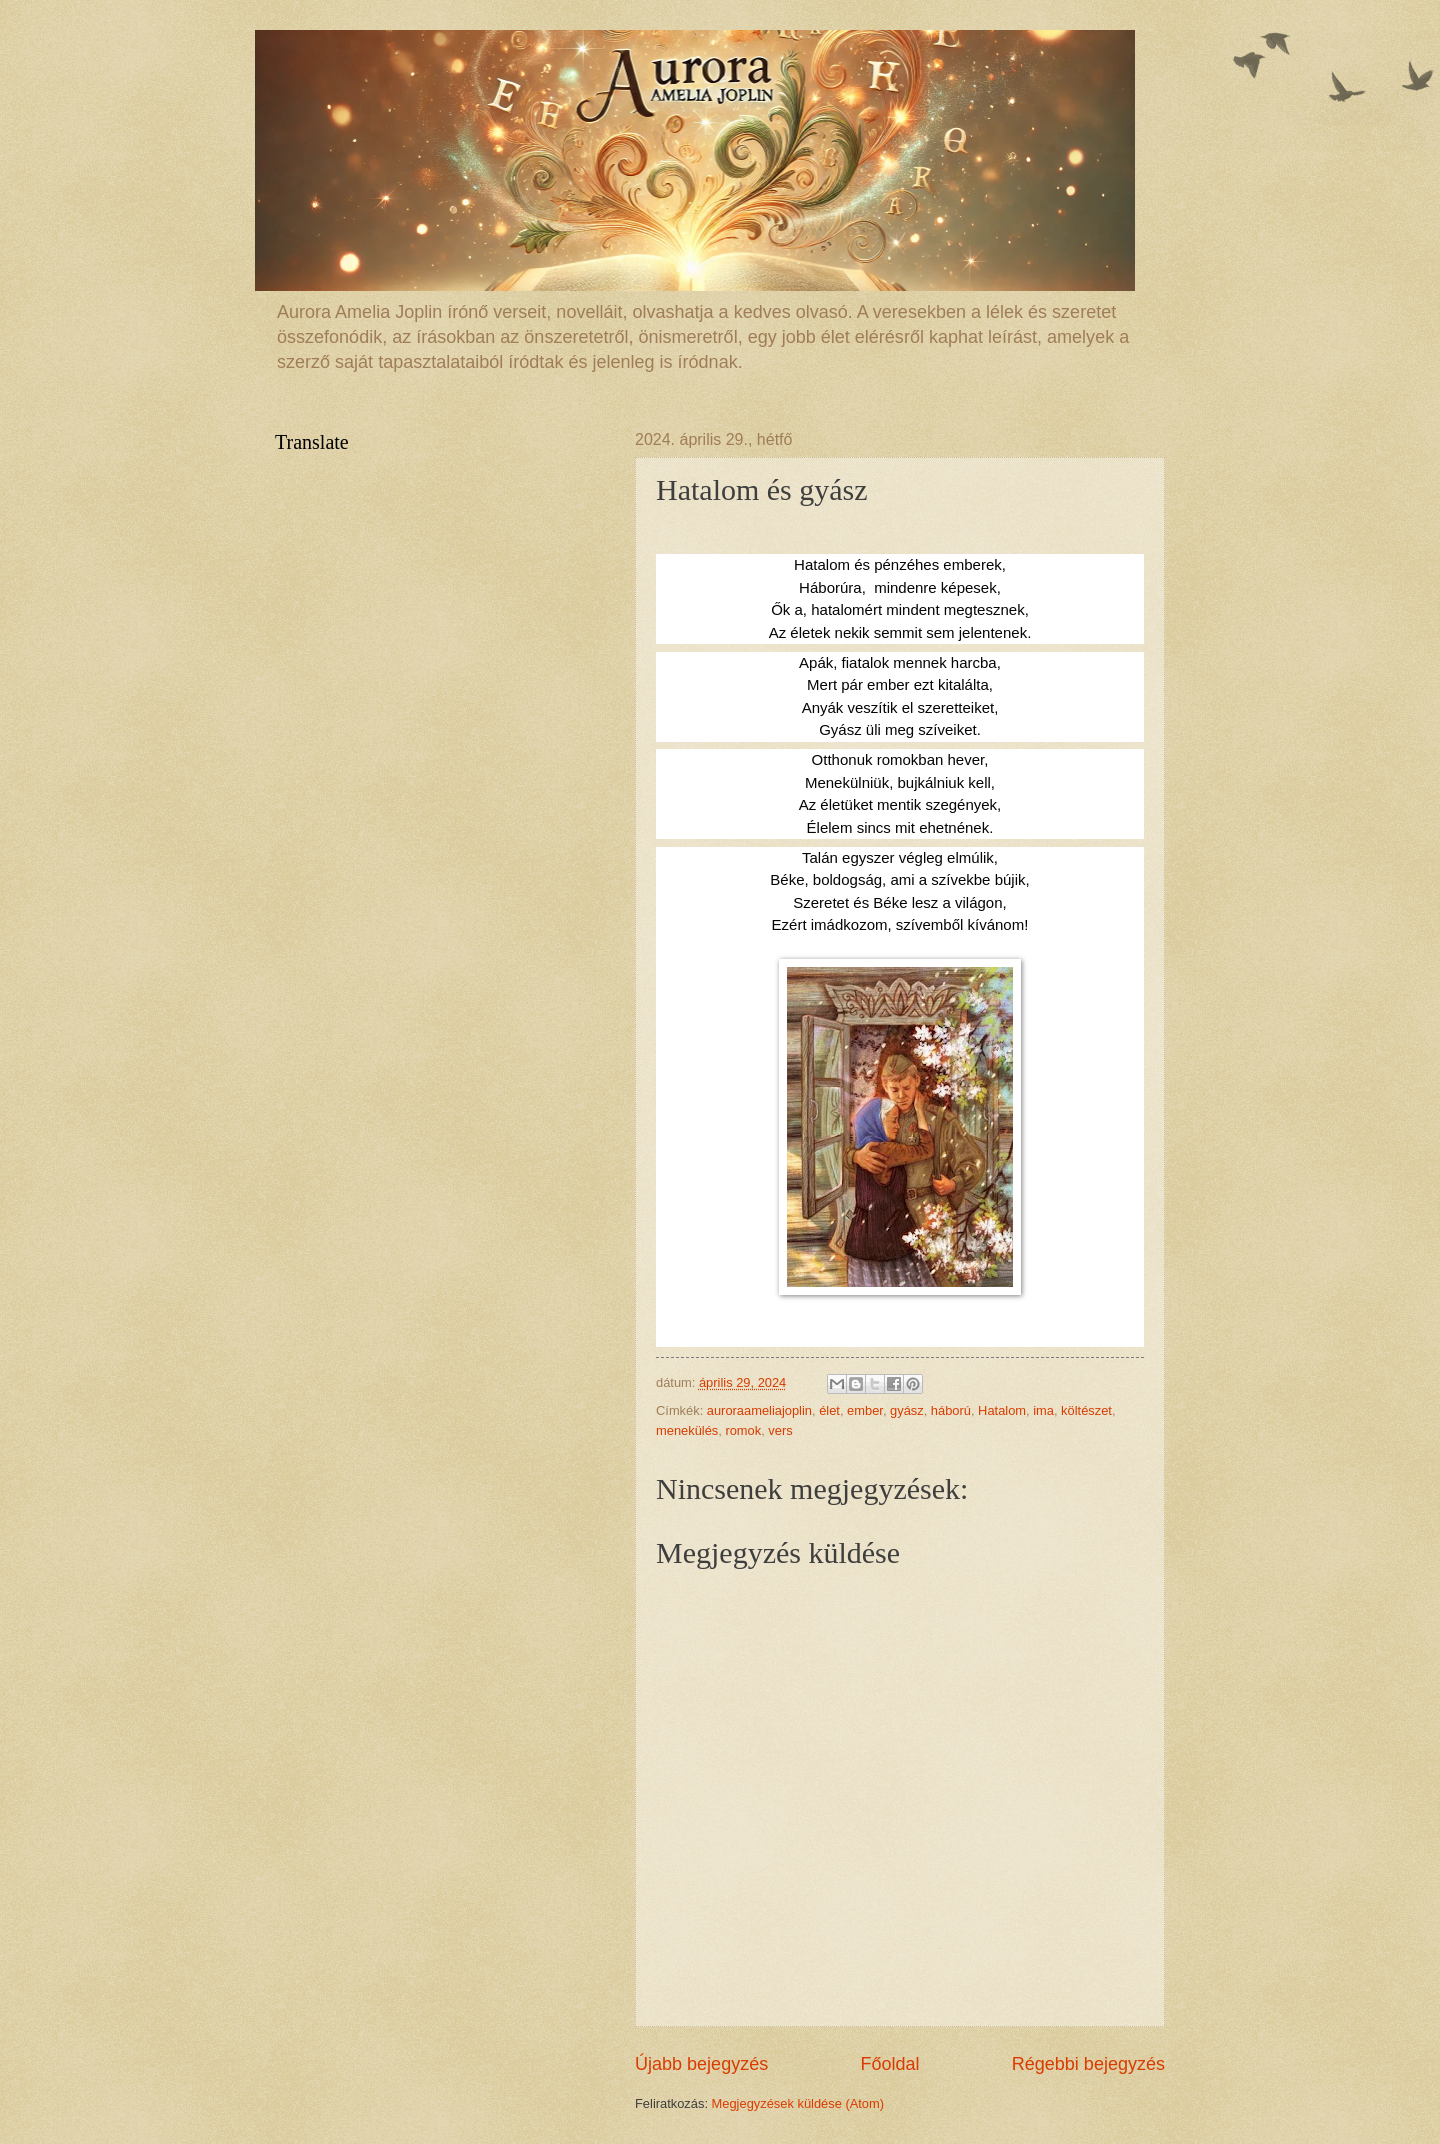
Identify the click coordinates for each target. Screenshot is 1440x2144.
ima (1043, 1410)
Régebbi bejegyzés (1088, 2064)
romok (743, 1430)
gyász (907, 1410)
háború (951, 1410)
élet (829, 1410)
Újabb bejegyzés (701, 2064)
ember (865, 1410)
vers (780, 1430)
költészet (1086, 1410)
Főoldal (889, 2064)
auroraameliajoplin (759, 1410)
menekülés (687, 1430)
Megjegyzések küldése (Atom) (798, 2103)
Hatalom (1002, 1410)
